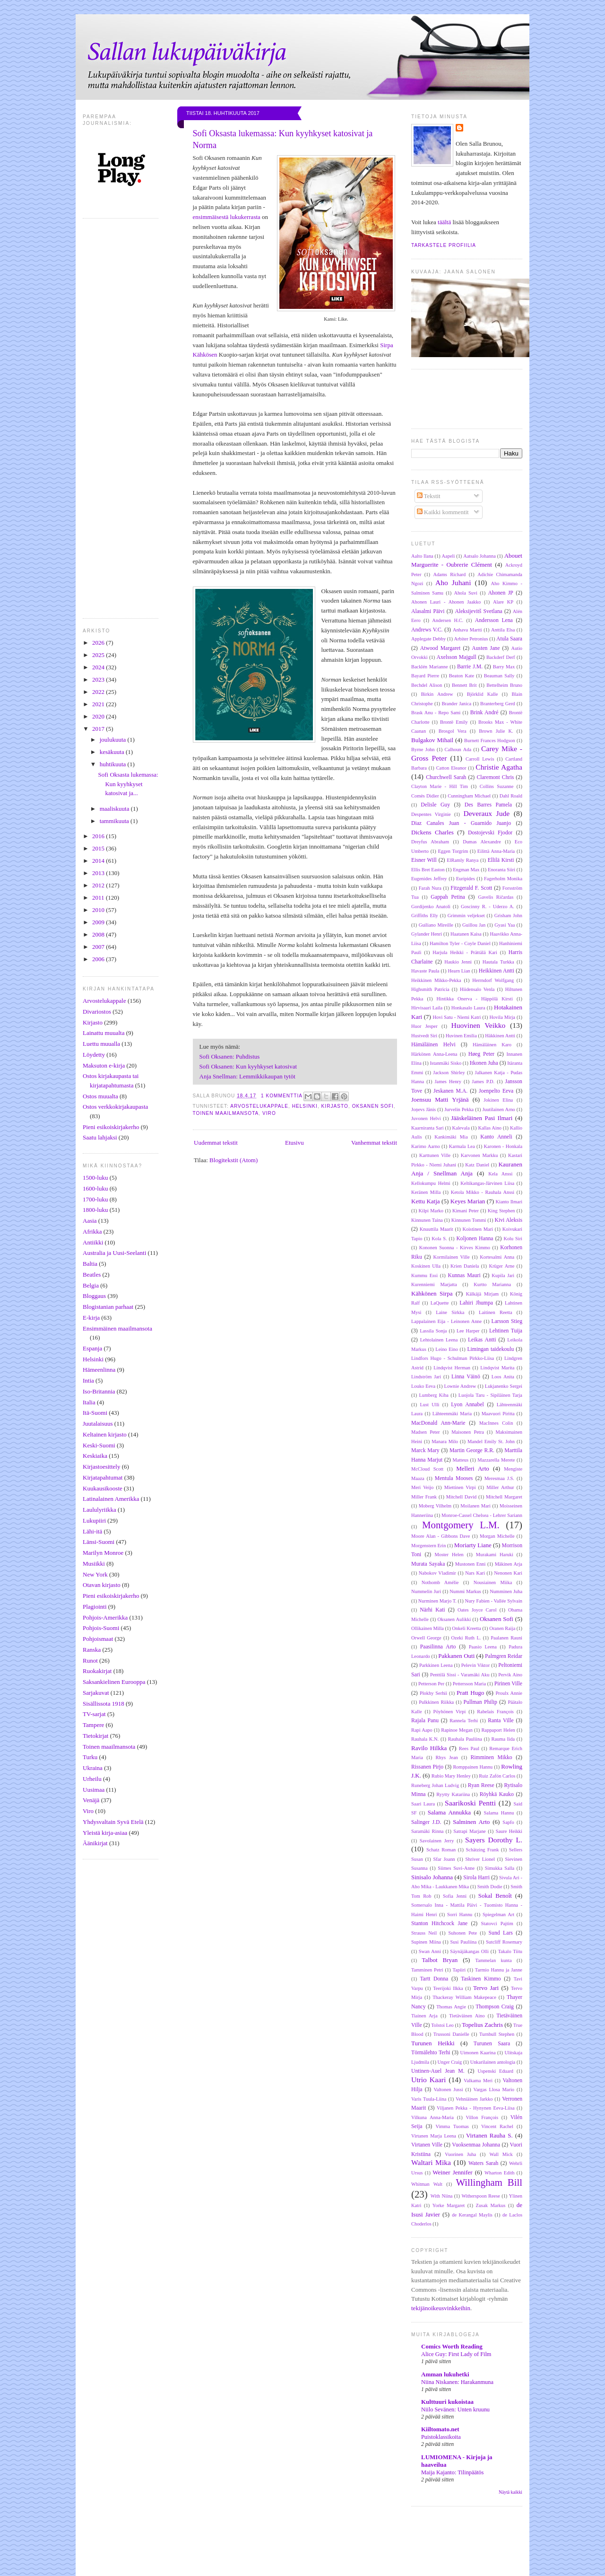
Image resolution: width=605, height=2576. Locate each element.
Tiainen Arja (424, 2015)
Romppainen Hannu (473, 1767)
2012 (99, 885)
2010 (99, 909)
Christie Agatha (498, 767)
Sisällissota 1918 (103, 1703)
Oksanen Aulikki (454, 1619)
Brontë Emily (454, 722)
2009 (99, 922)
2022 (99, 691)
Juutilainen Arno (498, 1109)
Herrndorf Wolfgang (493, 980)
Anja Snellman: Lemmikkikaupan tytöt (247, 1076)
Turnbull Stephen (496, 2034)
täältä (444, 222)
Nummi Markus (465, 1591)
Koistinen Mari (478, 1229)
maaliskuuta (115, 808)
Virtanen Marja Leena (433, 2135)
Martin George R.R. (471, 1450)
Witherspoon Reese (480, 2196)
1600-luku (95, 1188)
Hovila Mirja (502, 1017)
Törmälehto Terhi (430, 2053)
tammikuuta (115, 820)
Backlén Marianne (429, 666)
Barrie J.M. (470, 667)
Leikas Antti (482, 1340)
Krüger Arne (501, 1266)
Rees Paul (469, 1748)
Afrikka (92, 1231)
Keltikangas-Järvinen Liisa (487, 1183)
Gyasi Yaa (504, 925)
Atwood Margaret (440, 648)
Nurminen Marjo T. (437, 1600)
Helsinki (93, 1359)
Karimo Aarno (425, 1146)
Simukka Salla (499, 1868)
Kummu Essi (424, 1275)
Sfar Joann (444, 1859)
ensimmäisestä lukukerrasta (226, 216)
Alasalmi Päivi (427, 611)
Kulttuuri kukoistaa (447, 2401)
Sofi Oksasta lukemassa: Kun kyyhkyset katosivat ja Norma (283, 139)
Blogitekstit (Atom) (233, 1160)
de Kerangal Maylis (472, 2214)
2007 (99, 946)
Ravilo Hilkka (429, 1748)
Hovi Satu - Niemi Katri (457, 1017)
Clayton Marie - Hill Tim (439, 786)
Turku (90, 1757)
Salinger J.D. (426, 1822)
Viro (88, 1810)
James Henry (448, 1081)
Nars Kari (475, 1573)
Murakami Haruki (494, 1554)
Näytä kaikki (510, 2492)
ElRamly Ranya (462, 860)
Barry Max (504, 666)
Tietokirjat (95, 1735)
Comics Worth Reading (452, 2346)
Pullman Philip (480, 1702)
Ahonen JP (500, 593)
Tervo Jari (486, 1987)
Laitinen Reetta (495, 1312)
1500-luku (95, 1177)
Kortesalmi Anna (497, 1257)
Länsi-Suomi (98, 1541)
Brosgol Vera (453, 731)
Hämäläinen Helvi (433, 1045)
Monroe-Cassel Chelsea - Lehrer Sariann (481, 1515)
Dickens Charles (432, 832)
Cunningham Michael (469, 795)
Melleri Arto (472, 1468)
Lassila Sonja (433, 1330)
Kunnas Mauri (464, 1275)
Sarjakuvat (96, 1692)
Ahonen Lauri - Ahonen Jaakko (446, 602)
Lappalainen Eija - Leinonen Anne (446, 1321)
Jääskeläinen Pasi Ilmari (481, 1118)
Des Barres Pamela (488, 805)
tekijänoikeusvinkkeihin (440, 2308)
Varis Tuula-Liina (428, 2099)
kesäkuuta (113, 751)
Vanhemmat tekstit (374, 1142)
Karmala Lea (462, 1146)
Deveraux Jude (486, 813)
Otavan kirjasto (102, 1584)
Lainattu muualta (103, 1032)
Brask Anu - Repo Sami (436, 712)
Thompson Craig (494, 2007)
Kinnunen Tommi (468, 1220)
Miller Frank (424, 1496)
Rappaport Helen (498, 1730)
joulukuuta (114, 739)
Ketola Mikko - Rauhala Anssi (483, 1192)
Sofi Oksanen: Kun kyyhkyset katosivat (248, 1066)
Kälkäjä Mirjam (482, 1294)
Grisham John (508, 915)
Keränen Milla (426, 1192)
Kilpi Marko (431, 1210)
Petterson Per (431, 1683)
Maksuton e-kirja (104, 1065)
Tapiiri (459, 1969)
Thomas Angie (451, 2006)
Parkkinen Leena (436, 1665)
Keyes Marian (467, 1201)
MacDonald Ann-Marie (438, 1423)
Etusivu (294, 1142)
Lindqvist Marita (497, 1367)
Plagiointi (95, 1606)
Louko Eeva (423, 1386)
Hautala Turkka (498, 961)
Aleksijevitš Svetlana (478, 611)
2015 (99, 848)
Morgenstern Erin (428, 1545)
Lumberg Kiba (434, 1395)
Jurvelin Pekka (459, 1109)
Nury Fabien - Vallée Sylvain (493, 1600)
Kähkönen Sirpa (431, 1293)
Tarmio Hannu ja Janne (498, 1969)
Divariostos (97, 1011)
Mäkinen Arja (508, 1564)
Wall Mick (500, 2154)
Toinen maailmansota (109, 1746)
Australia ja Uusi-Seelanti (114, 1252)
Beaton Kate (461, 675)
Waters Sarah (483, 2163)
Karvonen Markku (479, 1155)
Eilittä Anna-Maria (496, 851)
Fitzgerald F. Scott (471, 888)
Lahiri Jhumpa (476, 1303)
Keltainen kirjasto (105, 1434)
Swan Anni (430, 1951)
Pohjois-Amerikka (105, 1617)
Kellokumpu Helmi (430, 1183)
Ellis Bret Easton (428, 869)
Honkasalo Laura (468, 1007)
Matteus (460, 1460)
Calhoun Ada (458, 749)
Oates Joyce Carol (477, 1609)
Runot (90, 1660)
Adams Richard (449, 574)
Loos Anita (503, 1376)
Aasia (90, 1220)
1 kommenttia (281, 1095)
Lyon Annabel (467, 1405)
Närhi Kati (432, 1610)
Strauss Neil (424, 1933)
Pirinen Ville (508, 1684)
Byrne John (423, 749)
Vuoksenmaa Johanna (476, 2145)
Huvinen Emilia (461, 1035)
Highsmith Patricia (430, 989)
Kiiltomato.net (440, 2429)
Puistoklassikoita (441, 2437)
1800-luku (95, 1209)
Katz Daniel (477, 1164)
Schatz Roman (441, 1849)
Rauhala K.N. (425, 1739)
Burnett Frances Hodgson (489, 740)
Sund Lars (501, 1933)
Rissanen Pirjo (427, 1767)
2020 (99, 716)
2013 (99, 872)
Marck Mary (425, 1450)
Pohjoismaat (98, 1638)
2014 (99, 860)
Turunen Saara (492, 2044)
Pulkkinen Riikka (436, 1702)
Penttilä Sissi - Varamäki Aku (459, 1674)
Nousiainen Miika (493, 1582)
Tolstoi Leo (442, 2025)
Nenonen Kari (508, 1573)
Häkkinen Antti (500, 1035)
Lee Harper (468, 1330)
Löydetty (94, 1054)
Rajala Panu (425, 1720)
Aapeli (448, 556)
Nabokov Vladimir (437, 1573)
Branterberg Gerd (497, 703)
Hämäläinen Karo (492, 1044)
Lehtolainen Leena (439, 1339)
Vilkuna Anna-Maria (432, 2117)
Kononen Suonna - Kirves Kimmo (454, 1247)
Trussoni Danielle (451, 2034)
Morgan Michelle (497, 1536)
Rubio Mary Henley (451, 1776)
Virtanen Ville (426, 2145)
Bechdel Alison (426, 685)
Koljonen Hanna (474, 1238)
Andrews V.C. (426, 630)
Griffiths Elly (424, 915)
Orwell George (426, 1637)
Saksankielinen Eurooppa (114, 1681)
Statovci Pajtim (497, 1923)
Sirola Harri (476, 1878)
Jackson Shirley (449, 1072)
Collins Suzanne (497, 786)
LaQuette (440, 1303)
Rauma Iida (503, 1739)
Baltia (90, 1263)
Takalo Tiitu (510, 1951)
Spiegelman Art (498, 1914)
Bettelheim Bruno (504, 685)
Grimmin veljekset (466, 915)
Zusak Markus (491, 2205)
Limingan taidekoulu (490, 1349)
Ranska (92, 1649)
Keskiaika (95, 1455)
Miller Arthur (500, 1487)
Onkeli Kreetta (466, 1628)
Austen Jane (486, 648)
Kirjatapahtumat (102, 1477)
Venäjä (91, 1800)
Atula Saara (509, 639)
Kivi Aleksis (508, 1220)
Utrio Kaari (428, 2080)
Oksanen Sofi (373, 1106)
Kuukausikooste (102, 1488)
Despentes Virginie (431, 814)
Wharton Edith (499, 2172)
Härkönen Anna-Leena (434, 1054)
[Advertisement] (319, 2551)
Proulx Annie (509, 1693)
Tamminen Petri (427, 1969)
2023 (99, 679)
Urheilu (92, 1778)
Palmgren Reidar (503, 1656)
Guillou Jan (473, 925)
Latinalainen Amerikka (111, 1498)
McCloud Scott (427, 1469)
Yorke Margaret (448, 2205)
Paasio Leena (483, 1646)
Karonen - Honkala (503, 1146)
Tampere (93, 1724)
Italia (89, 1402)
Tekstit (429, 495)
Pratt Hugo (470, 1692)
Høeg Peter (481, 1054)
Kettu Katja (425, 1201)
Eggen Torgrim (453, 851)
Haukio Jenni (458, 961)
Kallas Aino (489, 1127)
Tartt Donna (434, 1979)
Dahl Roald (511, 795)
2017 (99, 728)
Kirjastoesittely (101, 1466)
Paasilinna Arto (438, 1647)
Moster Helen (449, 1554)
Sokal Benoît (495, 1895)
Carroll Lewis (480, 759)
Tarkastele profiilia (443, 245)
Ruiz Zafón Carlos (497, 1776)
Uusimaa (93, 1789)
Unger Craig (450, 2062)
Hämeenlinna (99, 1369)
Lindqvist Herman (451, 1367)
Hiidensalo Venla (477, 989)
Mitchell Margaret (504, 1496)
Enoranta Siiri (501, 869)
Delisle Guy (435, 805)
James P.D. (483, 1081)
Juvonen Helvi (426, 1118)
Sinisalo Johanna (432, 1877)
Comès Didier (425, 795)
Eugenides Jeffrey (429, 878)
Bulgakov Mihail (432, 740)
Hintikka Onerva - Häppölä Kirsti (475, 998)
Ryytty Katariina (453, 1794)
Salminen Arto (471, 1821)
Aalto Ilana (422, 556)
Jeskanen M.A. (450, 1091)
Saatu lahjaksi (100, 1137)
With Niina (442, 2196)
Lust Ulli (429, 1404)
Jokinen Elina (498, 1100)
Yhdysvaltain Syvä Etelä (113, 1821)
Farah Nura (430, 888)
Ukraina (93, 1767)
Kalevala (461, 1127)
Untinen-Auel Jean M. (438, 2071)
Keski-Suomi (99, 1445)
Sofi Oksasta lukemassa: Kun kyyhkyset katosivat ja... (128, 784)
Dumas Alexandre (482, 841)
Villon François (482, 2117)
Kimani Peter (465, 1210)
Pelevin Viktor (475, 1665)
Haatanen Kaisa (466, 934)
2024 (99, 667)
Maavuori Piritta (498, 1413)
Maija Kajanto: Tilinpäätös (452, 2472)
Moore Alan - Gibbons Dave (440, 1536)
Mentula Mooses (454, 1478)
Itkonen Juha (484, 1063)
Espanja (92, 1348)
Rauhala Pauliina (465, 1739)
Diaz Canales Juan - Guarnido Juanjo (461, 823)
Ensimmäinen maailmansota (117, 1328)
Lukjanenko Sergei (503, 1386)
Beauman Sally (499, 675)
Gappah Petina (448, 897)
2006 (99, 959)
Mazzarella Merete (496, 1460)
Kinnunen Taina (427, 1220)
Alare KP (503, 602)
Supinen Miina (426, 1942)
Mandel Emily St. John (491, 1441)
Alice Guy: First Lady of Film (456, 2354)
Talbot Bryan (440, 1959)
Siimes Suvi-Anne (456, 1868)
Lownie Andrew (460, 1386)
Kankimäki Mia (450, 1136)
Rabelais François (495, 1711)
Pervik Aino (510, 1674)
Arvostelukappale (104, 1000)
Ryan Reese (481, 1785)
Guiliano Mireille (436, 925)
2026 (99, 642)
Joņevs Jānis (423, 1109)
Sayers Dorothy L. (493, 1840)
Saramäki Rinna (427, 1831)
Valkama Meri (478, 2080)
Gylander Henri (426, 934)
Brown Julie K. (496, 731)
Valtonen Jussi (448, 2089)
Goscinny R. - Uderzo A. (487, 906)
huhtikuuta (114, 764)
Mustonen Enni (470, 1564)
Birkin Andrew (437, 694)
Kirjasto (93, 1022)
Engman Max (466, 869)
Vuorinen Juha (460, 2154)
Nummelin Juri (426, 1591)
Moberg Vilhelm (435, 1505)
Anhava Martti (467, 629)
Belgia (91, 1285)
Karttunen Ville (434, 1155)
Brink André (484, 713)
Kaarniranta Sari (427, 1127)
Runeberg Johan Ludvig (435, 1785)
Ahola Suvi (465, 593)
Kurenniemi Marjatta (434, 1284)
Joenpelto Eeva (496, 1091)
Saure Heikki (509, 1831)
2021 (99, 704)
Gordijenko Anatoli (430, 906)
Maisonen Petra (467, 1432)
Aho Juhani (453, 582)
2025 (99, 654)
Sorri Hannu (459, 1914)
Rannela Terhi (463, 1720)
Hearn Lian (459, 970)
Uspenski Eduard (496, 2071)
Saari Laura (423, 1803)
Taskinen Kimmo (481, 1979)
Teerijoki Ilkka (448, 1988)
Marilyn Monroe (103, 1552)
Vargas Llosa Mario (494, 2089)
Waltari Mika (431, 2162)
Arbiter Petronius (471, 638)
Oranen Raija (502, 1628)
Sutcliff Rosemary (504, 1942)
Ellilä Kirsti (501, 860)
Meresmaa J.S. (499, 1478)
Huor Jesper (424, 1026)
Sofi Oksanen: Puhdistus (229, 1056)
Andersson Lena (494, 620)
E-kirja (91, 1317)
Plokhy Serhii (433, 1693)
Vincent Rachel (497, 2126)
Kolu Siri (512, 1238)
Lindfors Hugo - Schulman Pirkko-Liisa (452, 1358)
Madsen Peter (425, 1432)
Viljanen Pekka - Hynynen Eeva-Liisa (475, 2108)
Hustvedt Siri (424, 1035)
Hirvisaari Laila (426, 1007)
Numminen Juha (506, 1591)
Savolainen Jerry (437, 1840)
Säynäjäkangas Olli (469, 1951)
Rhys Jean (447, 1757)
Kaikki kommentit (443, 512)
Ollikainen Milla (427, 1628)
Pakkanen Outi (456, 1655)
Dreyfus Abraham (430, 841)
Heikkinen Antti (496, 971)
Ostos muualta (100, 1096)
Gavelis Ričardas (495, 897)
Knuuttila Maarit (436, 1229)
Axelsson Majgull (456, 657)
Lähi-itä (92, 1531)
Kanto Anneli (496, 1137)
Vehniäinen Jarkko (474, 2099)
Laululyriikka (99, 1509)
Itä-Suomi (95, 1412)
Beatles (92, 1274)
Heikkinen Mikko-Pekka (436, 980)
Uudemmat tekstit (216, 1142)
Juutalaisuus (98, 1423)
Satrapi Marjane (469, 1831)
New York (95, 1574)
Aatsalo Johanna (479, 556)
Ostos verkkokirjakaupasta (115, 1106)
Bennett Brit (464, 685)
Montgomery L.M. (461, 1524)
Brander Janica (456, 703)
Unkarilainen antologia (493, 2062)
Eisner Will (424, 860)
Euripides (465, 878)
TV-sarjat (94, 1713)
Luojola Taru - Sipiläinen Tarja (490, 1395)
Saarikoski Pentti (470, 1803)
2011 (99, 897)
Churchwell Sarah (446, 777)
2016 (99, 836)
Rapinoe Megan (457, 1730)
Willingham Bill (489, 2182)
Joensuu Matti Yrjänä (440, 1099)
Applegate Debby (428, 638)
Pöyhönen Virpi (449, 1711)
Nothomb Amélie (440, 1582)
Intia (88, 1380)
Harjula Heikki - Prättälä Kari (464, 952)
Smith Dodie (489, 1886)
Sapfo (508, 1822)
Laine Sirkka (450, 1312)
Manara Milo (445, 1441)
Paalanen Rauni (506, 1637)
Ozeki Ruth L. (466, 1637)
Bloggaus (94, 1295)
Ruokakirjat (97, 1670)
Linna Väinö (465, 1377)
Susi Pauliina (463, 1942)
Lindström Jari (426, 1376)
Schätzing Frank (482, 1849)
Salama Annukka (449, 1812)
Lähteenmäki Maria (452, 1413)
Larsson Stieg (507, 1321)
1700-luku (95, 1199)
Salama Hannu (499, 1812)
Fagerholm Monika (503, 878)
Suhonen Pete (463, 1933)
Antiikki (93, 1242)
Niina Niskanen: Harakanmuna (457, 2382)
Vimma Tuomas (452, 2126)
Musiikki (94, 1563)
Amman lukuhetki (445, 2374)
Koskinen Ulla (426, 1266)
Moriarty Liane (473, 1545)
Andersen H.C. (447, 620)
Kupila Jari (503, 1275)
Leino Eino (446, 1349)
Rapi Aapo (421, 1730)
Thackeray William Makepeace (464, 1997)
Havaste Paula (425, 970)
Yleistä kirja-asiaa (105, 1832)
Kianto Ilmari (509, 1201)
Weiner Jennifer (452, 2172)
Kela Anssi (500, 1173)
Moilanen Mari (475, 1505)
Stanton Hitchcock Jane (439, 1923)
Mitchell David (461, 1496)
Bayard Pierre (425, 675)
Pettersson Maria (469, 1683)
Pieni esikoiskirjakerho (111, 1126)
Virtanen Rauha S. (489, 2135)
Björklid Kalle (482, 694)
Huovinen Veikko (478, 1025)
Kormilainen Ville (451, 1257)
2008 (99, 934)
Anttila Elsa (503, 629)
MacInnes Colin (496, 1423)
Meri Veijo (422, 1487)
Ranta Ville (500, 1720)
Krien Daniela (464, 1266)
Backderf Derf (500, 657)
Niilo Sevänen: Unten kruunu (455, 2409)
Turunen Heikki (433, 2043)
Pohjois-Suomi (101, 1627)
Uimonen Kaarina (478, 2052)
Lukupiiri (94, 1520)
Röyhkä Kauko (497, 1794)
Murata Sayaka (428, 1564)
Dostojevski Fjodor (490, 833)
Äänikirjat (95, 1843)
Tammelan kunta (493, 1960)
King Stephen (501, 1210)
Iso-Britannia (99, 1391)
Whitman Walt (426, 2184)
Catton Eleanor (451, 768)
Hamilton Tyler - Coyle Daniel (460, 943)
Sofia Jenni (455, 1896)
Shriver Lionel (479, 1859)
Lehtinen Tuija (505, 1331)
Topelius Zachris (482, 2024)
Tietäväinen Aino (466, 2015)
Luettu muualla (101, 1043)
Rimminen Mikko (491, 1757)
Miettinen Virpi (460, 1487)
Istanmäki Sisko (445, 1063)
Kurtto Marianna (492, 1284)
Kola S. (439, 1238)
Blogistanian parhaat (108, 1306)
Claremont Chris (495, 777)
